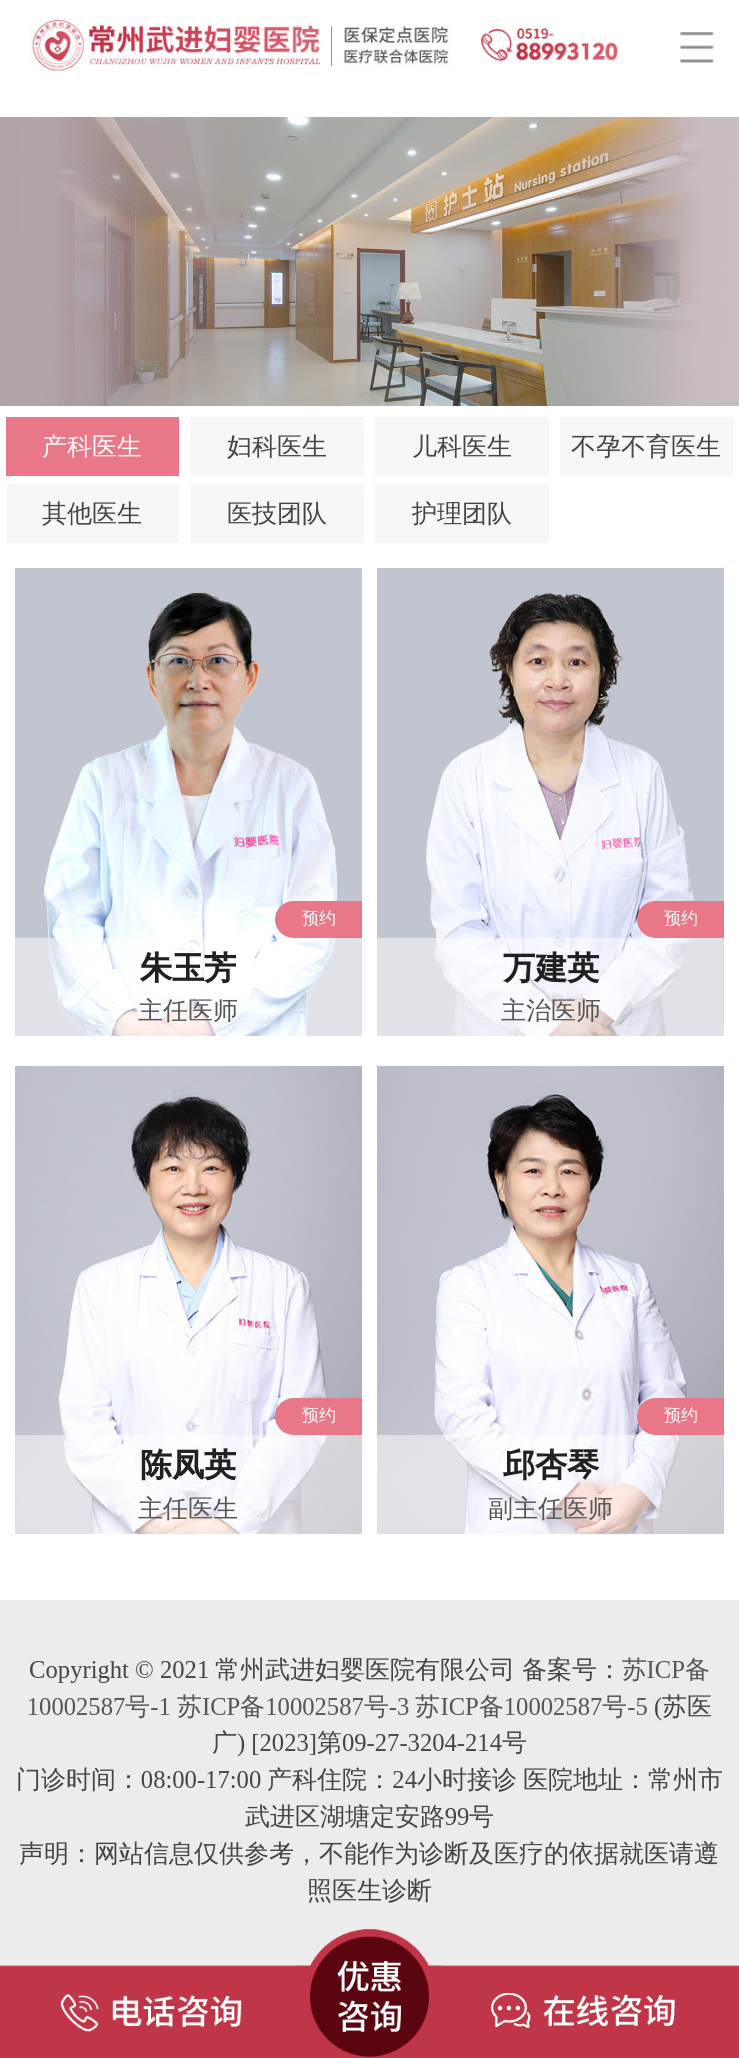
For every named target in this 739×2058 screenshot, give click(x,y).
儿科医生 (462, 446)
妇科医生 (277, 446)
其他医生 (92, 513)
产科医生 (92, 446)
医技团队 (277, 513)
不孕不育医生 (646, 446)
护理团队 (462, 513)
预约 (319, 918)
